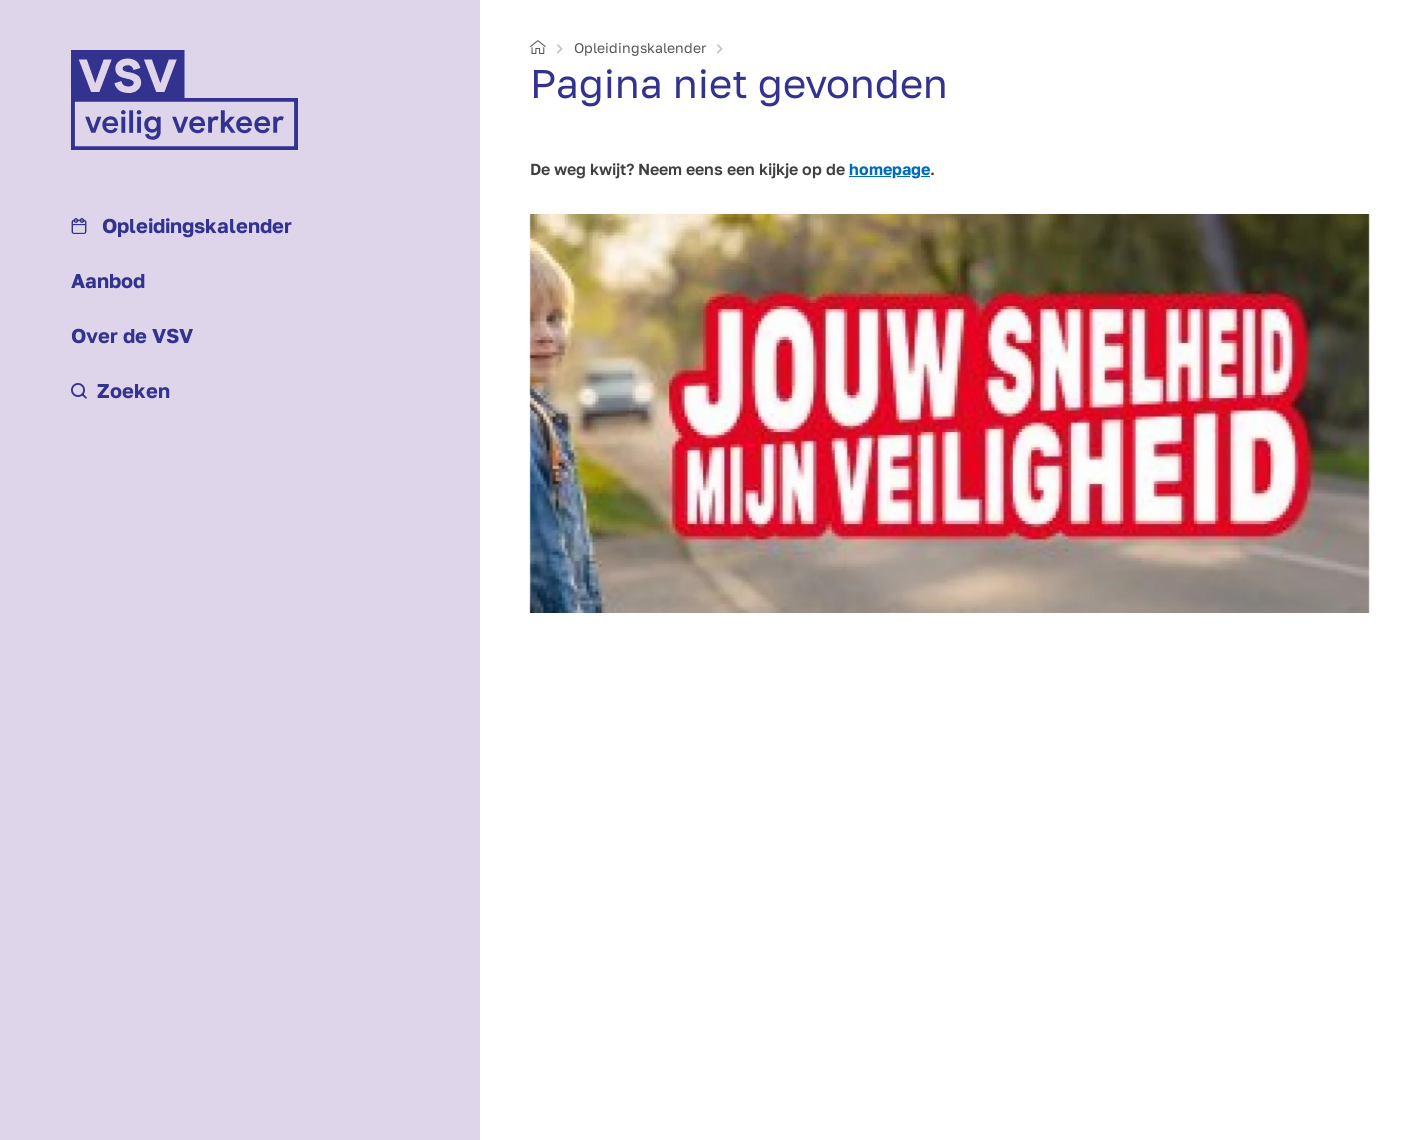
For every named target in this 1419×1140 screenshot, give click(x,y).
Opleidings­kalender (181, 225)
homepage (889, 169)
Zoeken (120, 390)
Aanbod (108, 280)
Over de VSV (132, 335)
